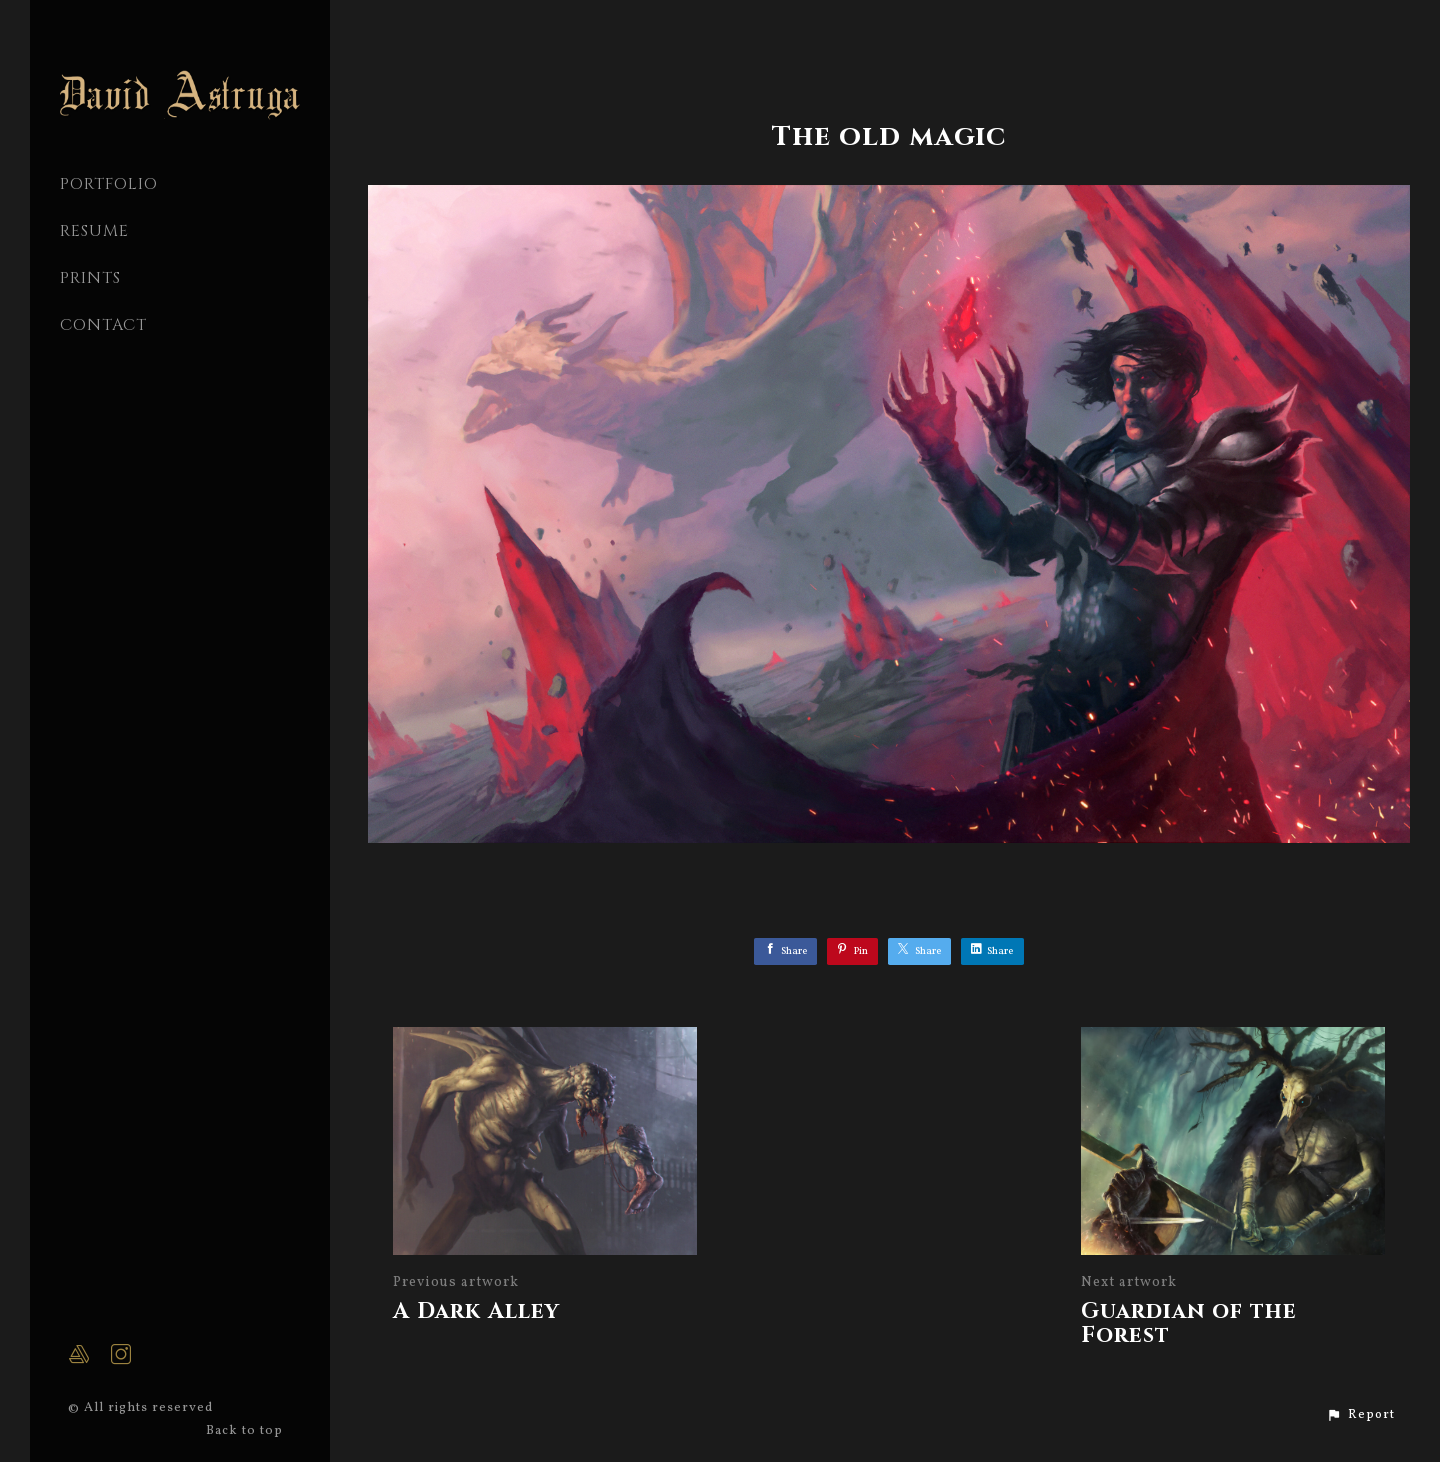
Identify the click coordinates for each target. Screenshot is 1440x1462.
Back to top (246, 1431)
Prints (90, 278)
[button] (1360, 1415)
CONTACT (103, 325)
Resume (94, 231)
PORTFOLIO (109, 184)
